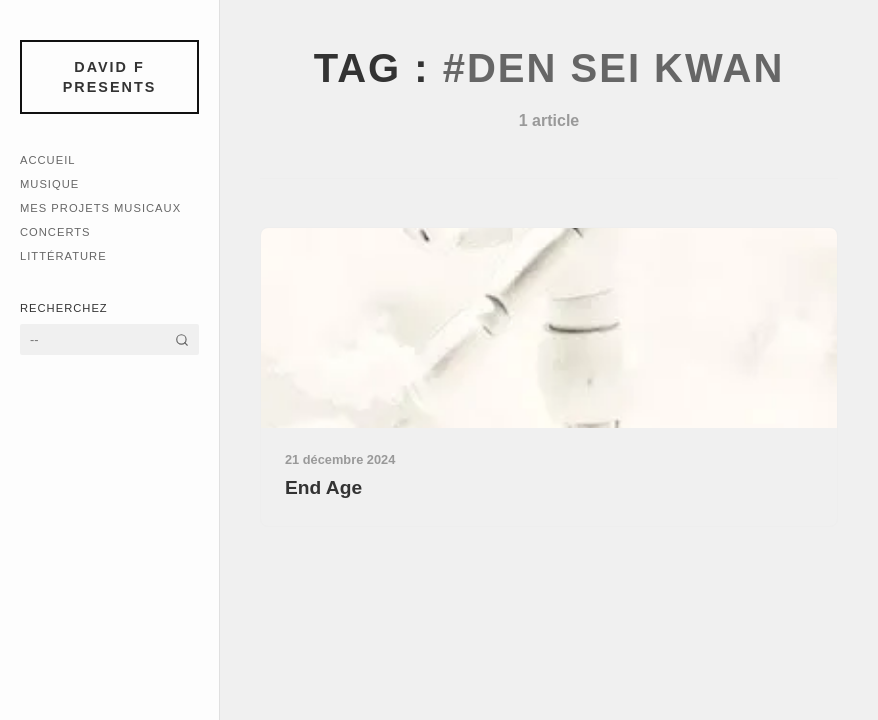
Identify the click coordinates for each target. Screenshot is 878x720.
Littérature (63, 256)
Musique (49, 184)
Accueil (48, 160)
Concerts (55, 232)
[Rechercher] (182, 339)
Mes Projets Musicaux (100, 208)
